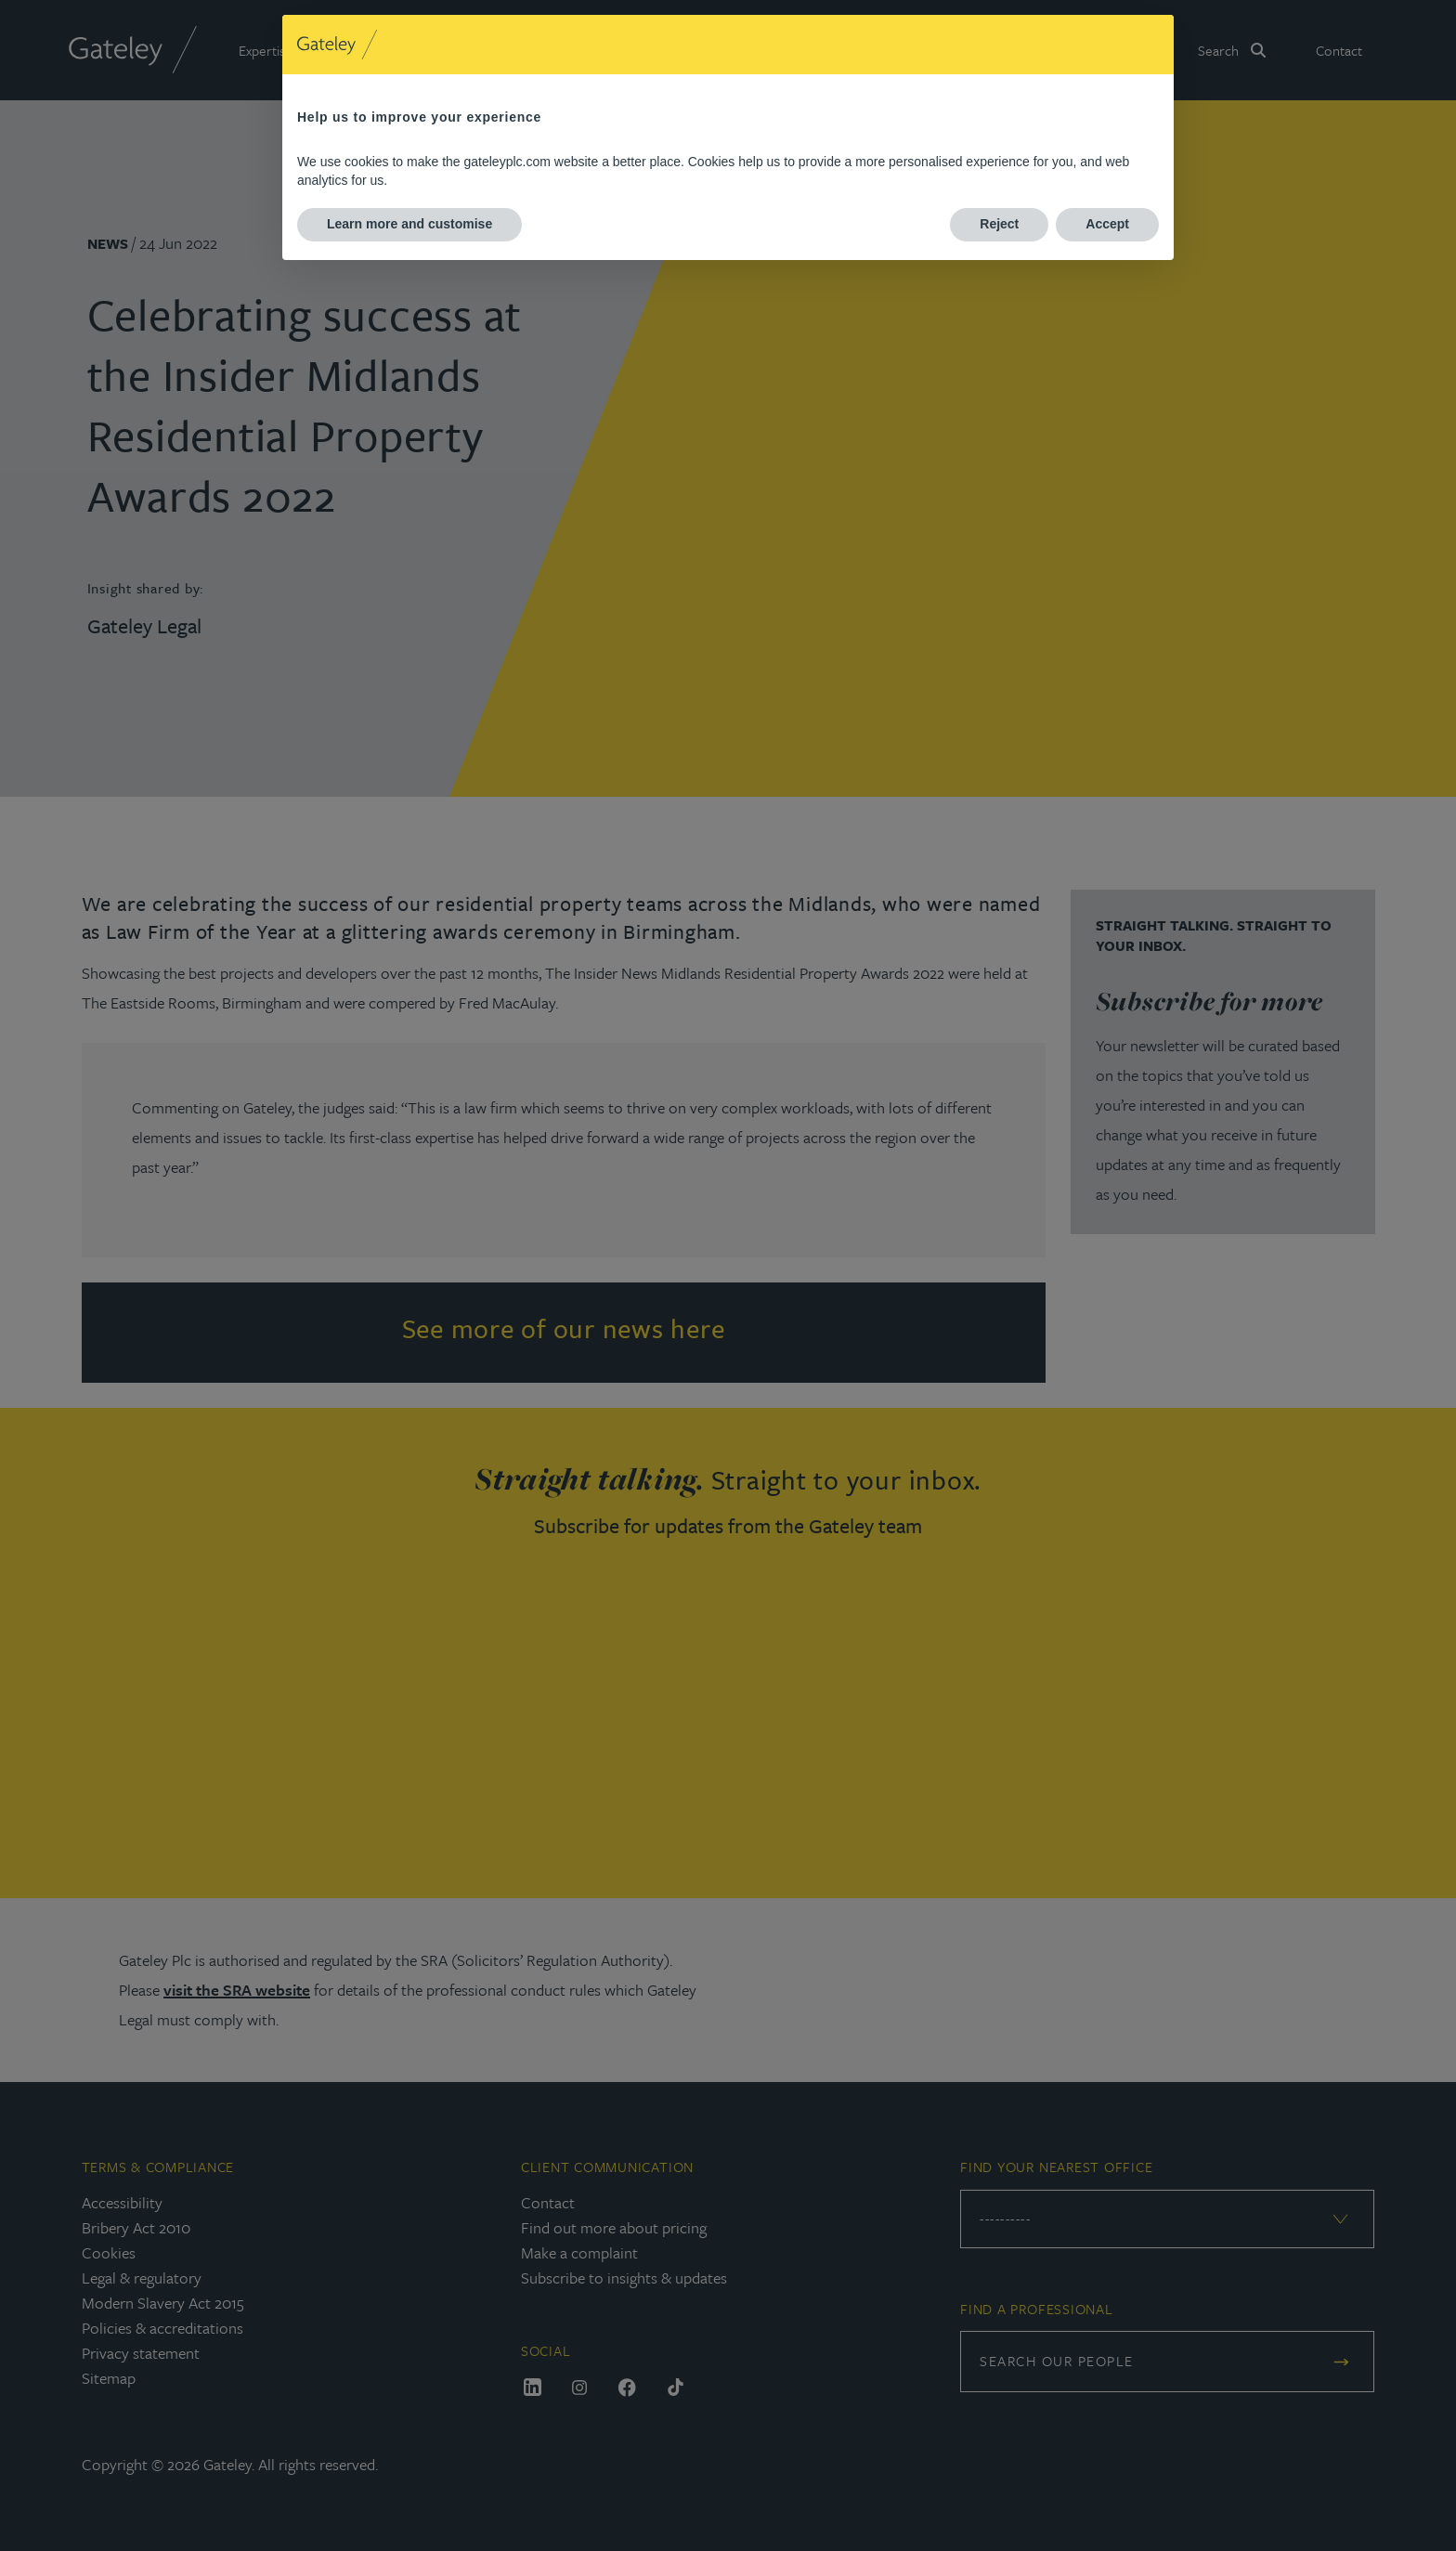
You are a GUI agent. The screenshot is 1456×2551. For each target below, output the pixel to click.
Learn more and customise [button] (409, 223)
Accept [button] (1107, 223)
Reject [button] (999, 223)
